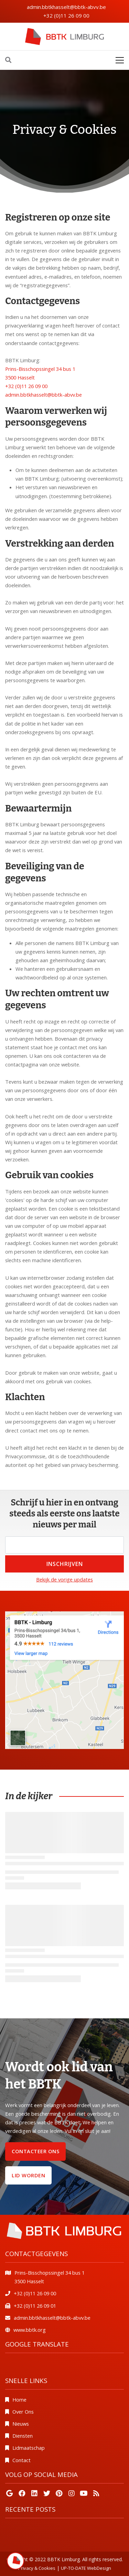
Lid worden (28, 2175)
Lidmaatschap (28, 2447)
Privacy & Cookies (36, 2568)
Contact (21, 2460)
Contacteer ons (35, 2151)
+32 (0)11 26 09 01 (35, 2305)
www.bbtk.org (29, 2329)
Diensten (22, 2435)
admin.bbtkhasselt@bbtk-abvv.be (66, 6)
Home (19, 2399)
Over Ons (23, 2411)
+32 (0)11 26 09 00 (66, 15)
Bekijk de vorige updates (64, 1579)
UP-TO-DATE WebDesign (86, 2568)
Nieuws (20, 2423)
